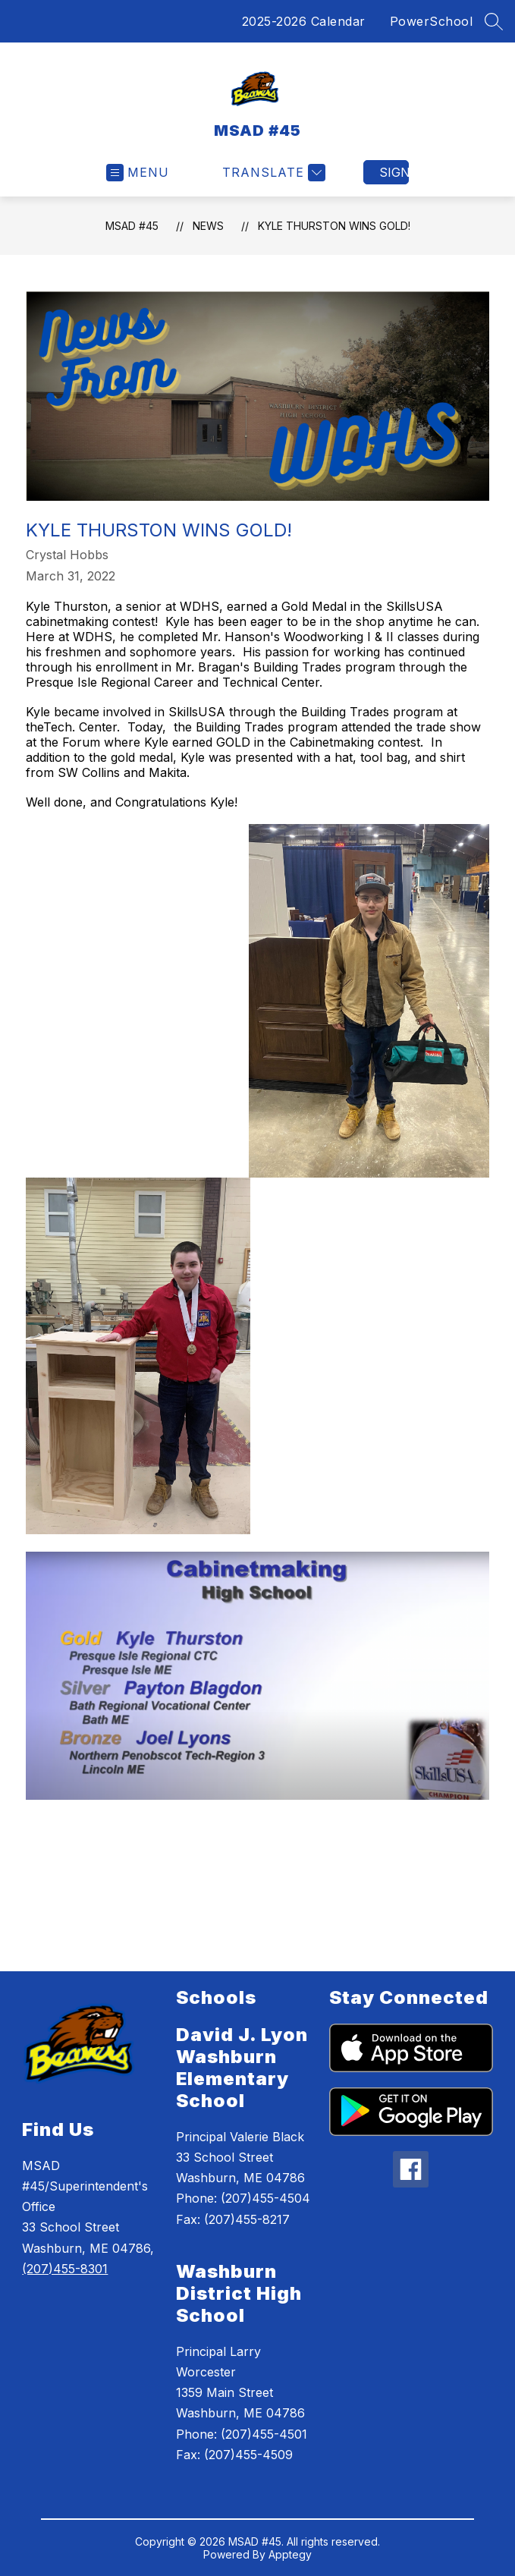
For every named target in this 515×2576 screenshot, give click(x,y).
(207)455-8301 (65, 2268)
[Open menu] (137, 172)
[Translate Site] (271, 172)
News (208, 225)
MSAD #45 (132, 225)
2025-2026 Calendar (304, 21)
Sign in (394, 172)
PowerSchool (431, 21)
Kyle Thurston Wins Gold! (334, 225)
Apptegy (290, 2554)
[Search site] (494, 21)
